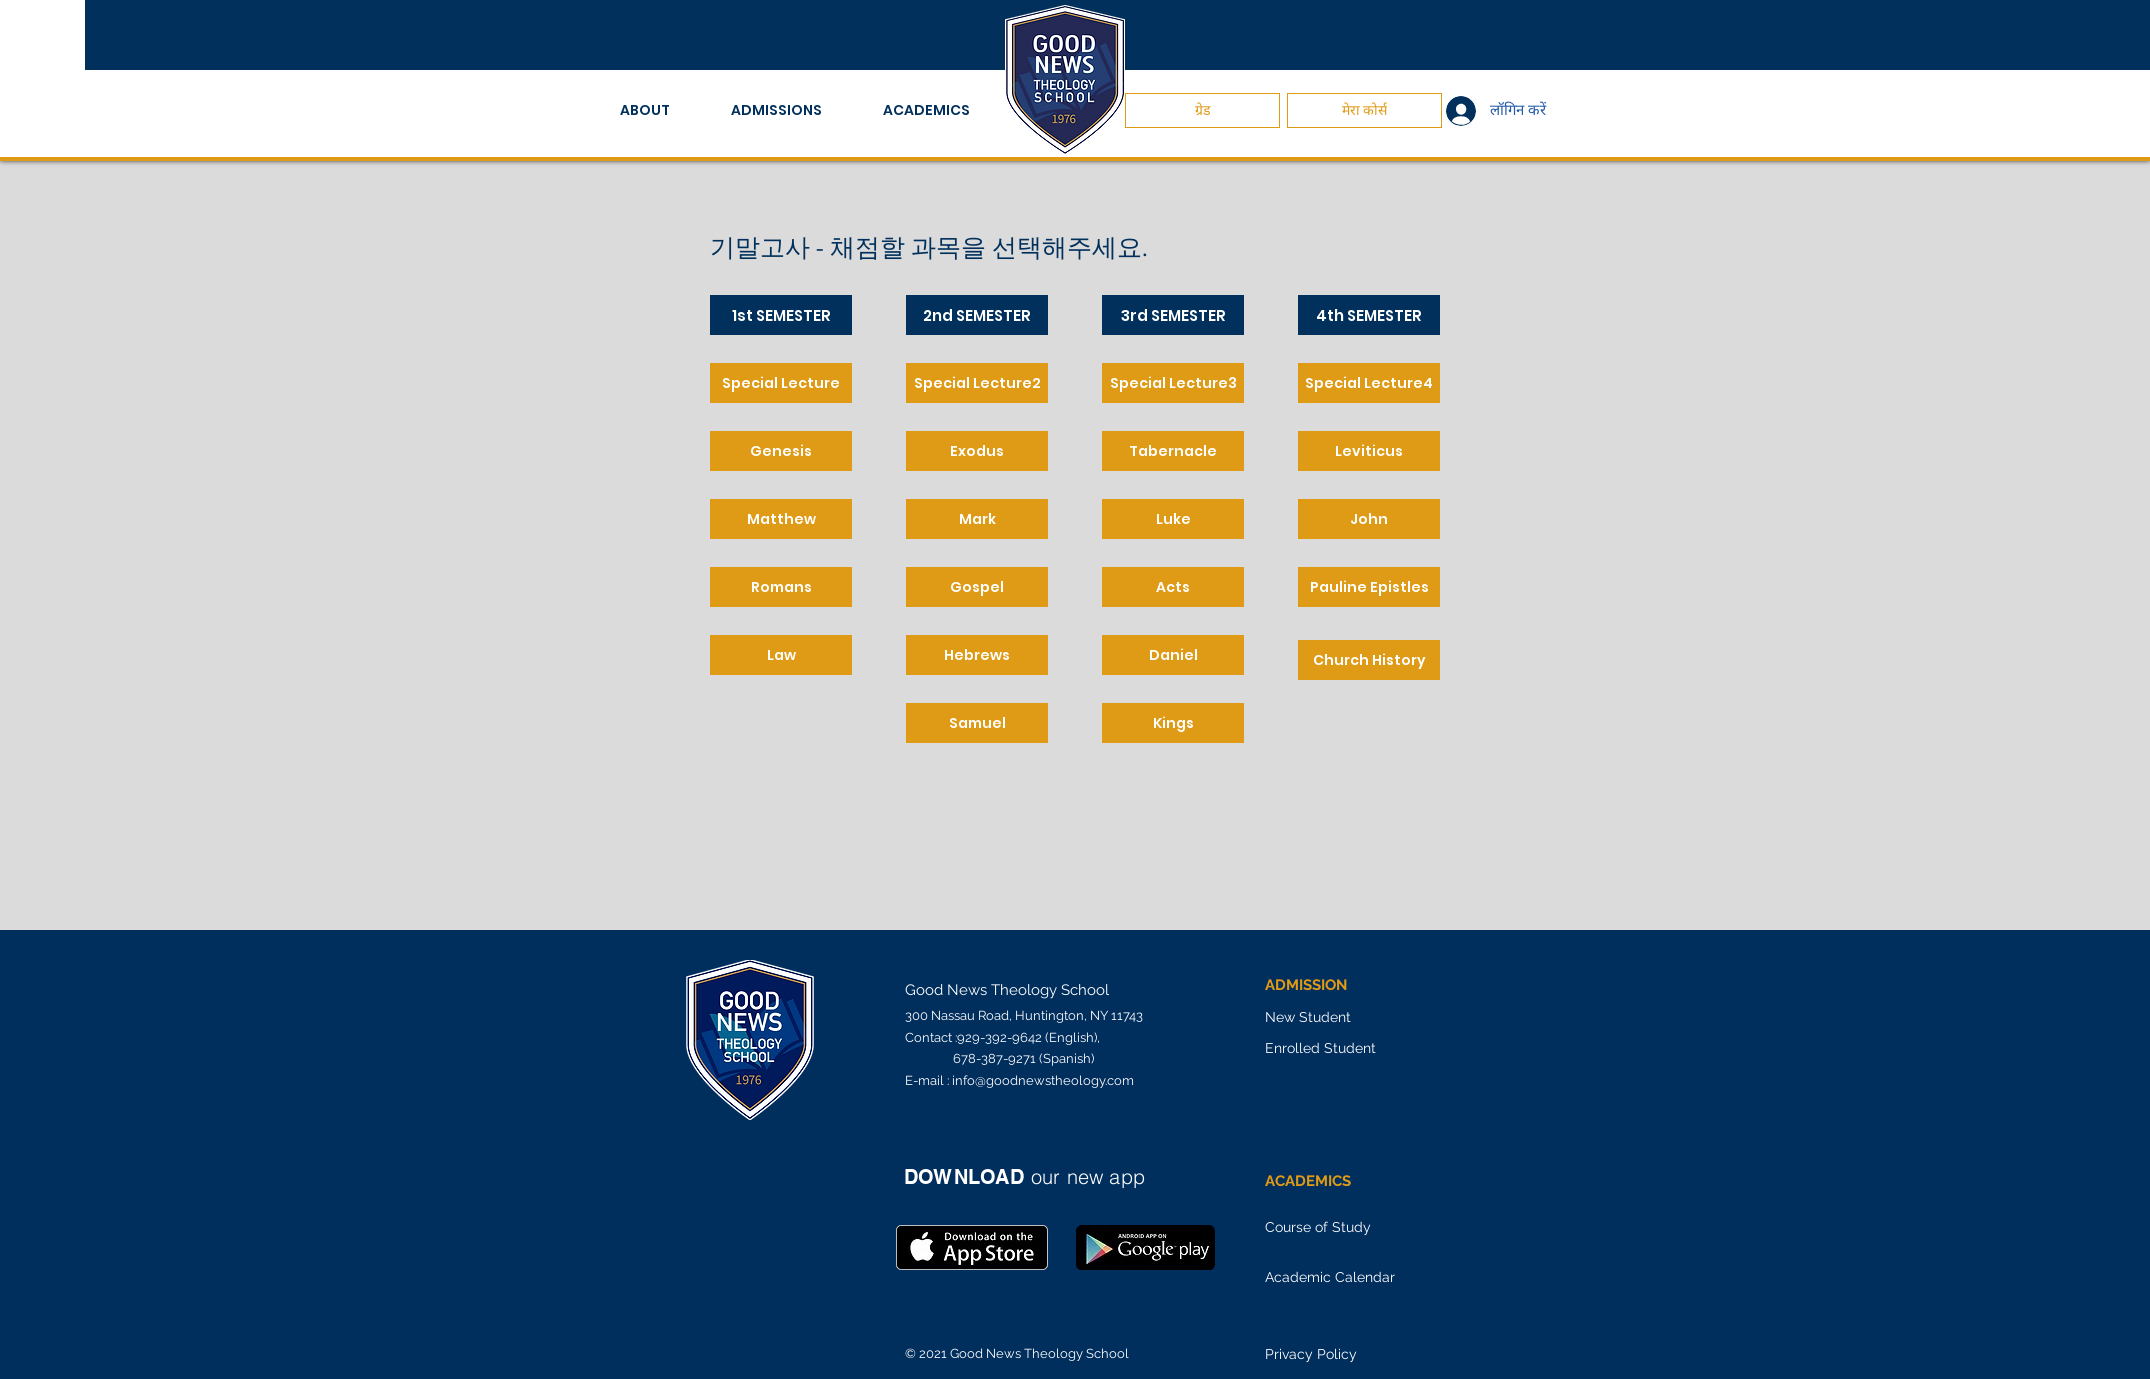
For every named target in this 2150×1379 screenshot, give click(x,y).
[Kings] (1173, 723)
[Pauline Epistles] (1369, 587)
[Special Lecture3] (1173, 383)
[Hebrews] (977, 655)
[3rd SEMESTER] (1173, 315)
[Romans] (781, 587)
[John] (1369, 519)
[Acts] (1173, 587)
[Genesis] (781, 451)
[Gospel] (977, 587)
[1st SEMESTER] (781, 315)
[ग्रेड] (1202, 110)
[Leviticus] (1369, 451)
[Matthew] (781, 519)
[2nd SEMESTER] (977, 315)
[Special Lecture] (781, 383)
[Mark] (977, 519)
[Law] (781, 655)
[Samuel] (977, 723)
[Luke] (1173, 519)
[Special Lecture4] (1369, 383)
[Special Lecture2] (977, 383)
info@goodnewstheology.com (1043, 1080)
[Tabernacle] (1173, 451)
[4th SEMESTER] (1369, 315)
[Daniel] (1173, 655)
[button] (660, 110)
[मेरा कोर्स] (1364, 110)
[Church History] (1369, 660)
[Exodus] (977, 451)
